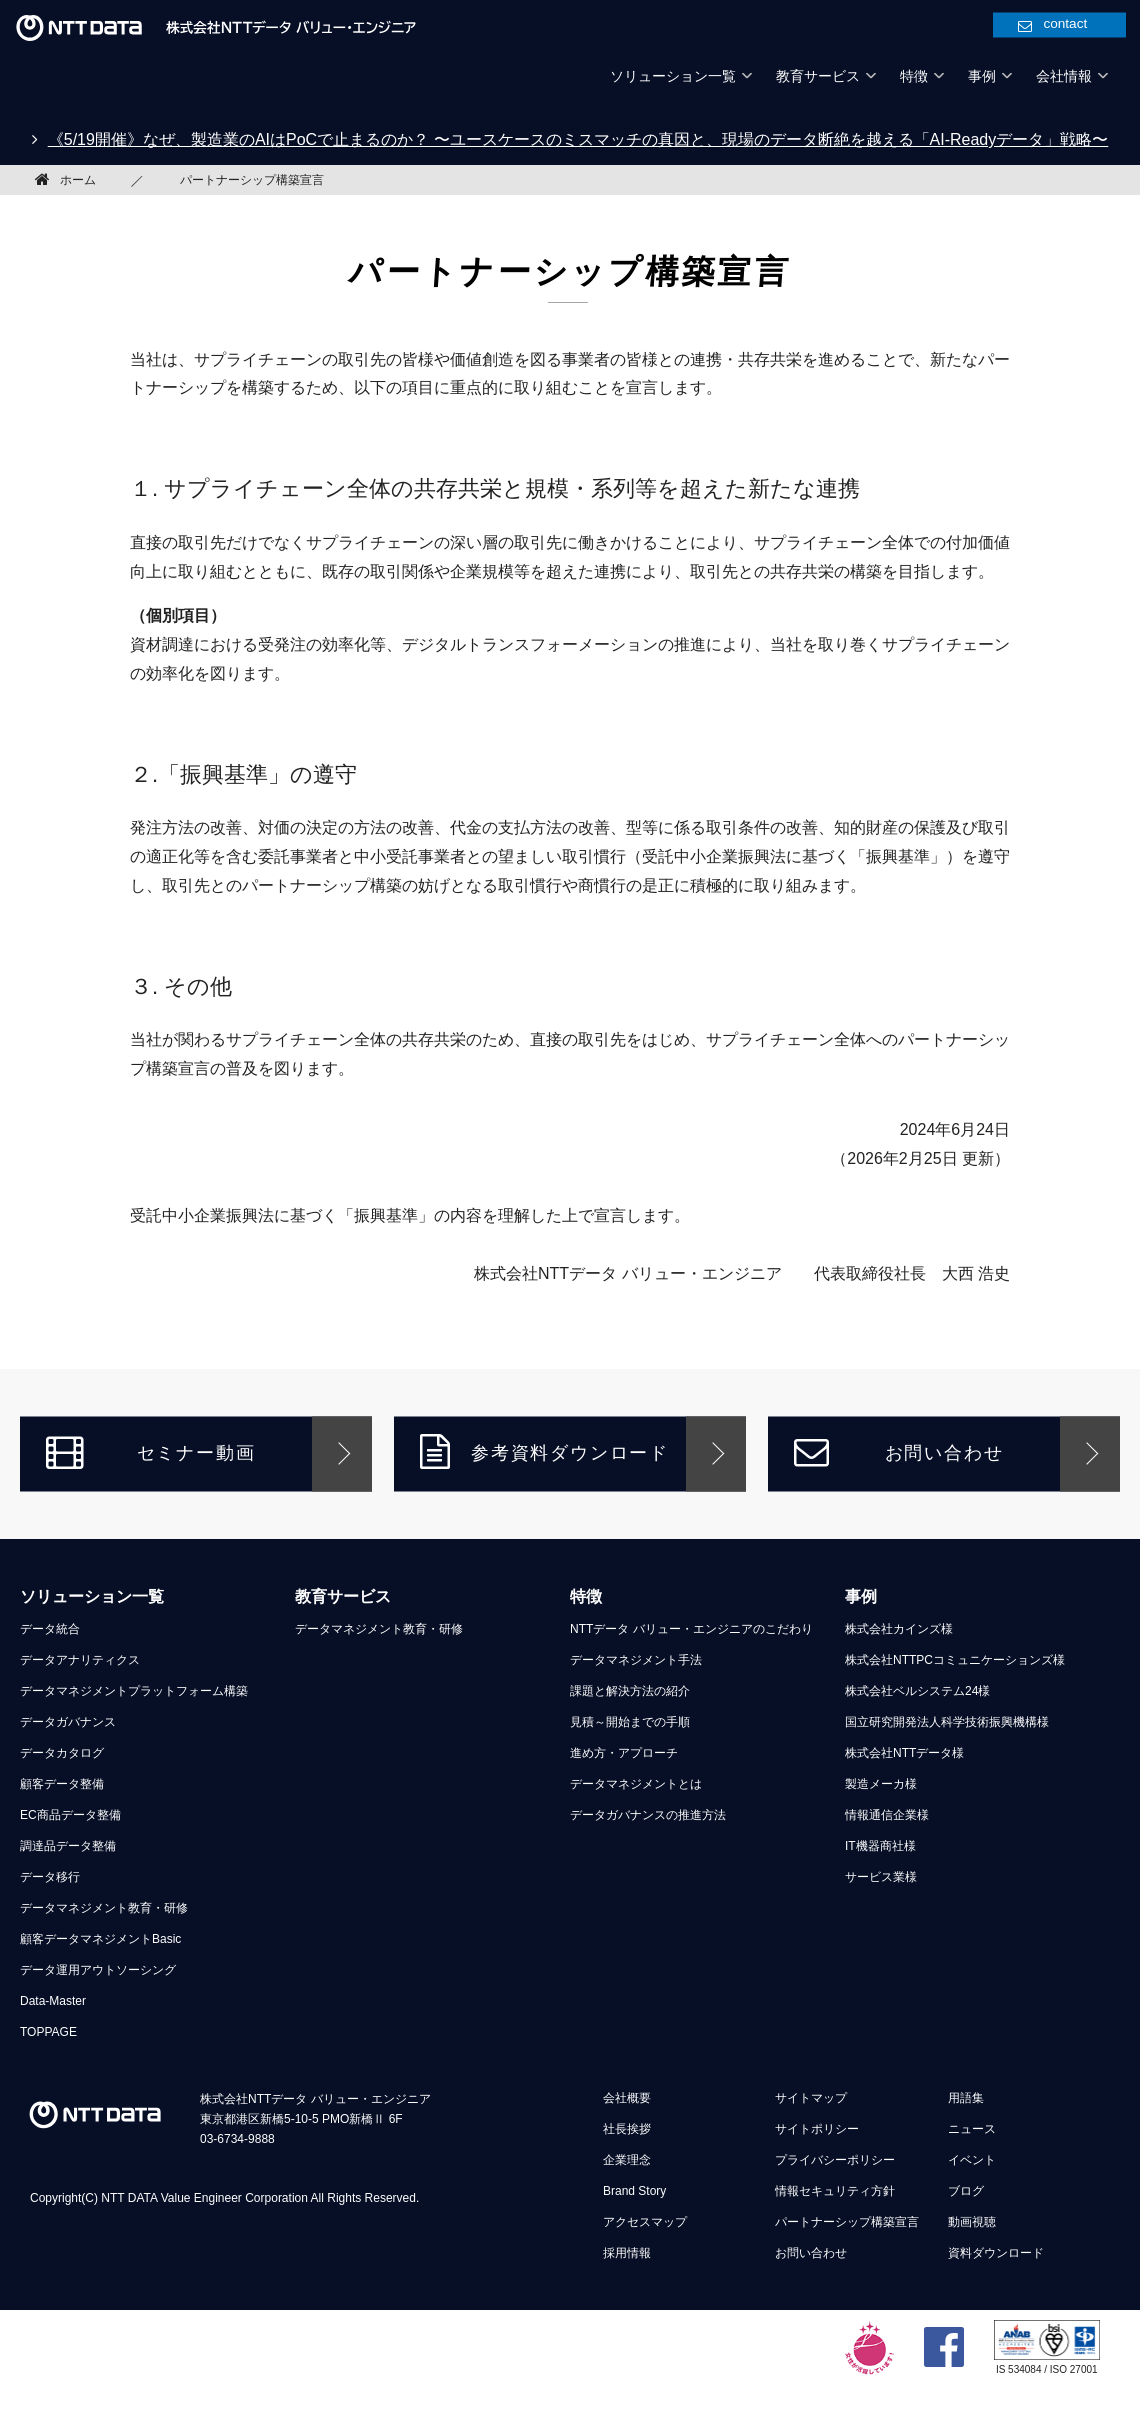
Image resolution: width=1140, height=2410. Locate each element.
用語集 (966, 2098)
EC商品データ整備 (70, 1815)
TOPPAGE (48, 2032)
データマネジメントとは (636, 1784)
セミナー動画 (150, 1451)
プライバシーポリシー (835, 2160)
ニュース (972, 2129)
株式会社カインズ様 (899, 1629)
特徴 (586, 1596)
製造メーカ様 (881, 1784)
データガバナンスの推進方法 (648, 1815)
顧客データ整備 (62, 1784)
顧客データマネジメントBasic (100, 1939)
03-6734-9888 (237, 2139)
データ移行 (50, 1877)
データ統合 (50, 1629)
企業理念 (627, 2160)
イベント (972, 2160)
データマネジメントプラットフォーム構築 (134, 1691)
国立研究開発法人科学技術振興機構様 (947, 1722)
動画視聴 (972, 2222)
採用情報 (627, 2253)
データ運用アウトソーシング (98, 1970)
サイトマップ (811, 2098)
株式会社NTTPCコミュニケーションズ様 (955, 1660)
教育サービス (343, 1596)
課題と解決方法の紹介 (630, 1691)
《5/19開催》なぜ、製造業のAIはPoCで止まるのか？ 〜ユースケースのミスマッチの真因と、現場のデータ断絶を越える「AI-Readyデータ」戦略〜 (578, 139)
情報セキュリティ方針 (835, 2191)
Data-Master (53, 2001)
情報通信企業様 (887, 1815)
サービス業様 (881, 1877)
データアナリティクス (80, 1660)
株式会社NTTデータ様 (904, 1753)
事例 (861, 1596)
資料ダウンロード (996, 2253)
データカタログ (62, 1753)
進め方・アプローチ (624, 1753)
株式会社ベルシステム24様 (917, 1691)
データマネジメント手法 (636, 1660)
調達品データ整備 (68, 1846)
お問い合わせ (898, 1451)
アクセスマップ (645, 2222)
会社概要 (627, 2098)
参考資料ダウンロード (544, 1451)
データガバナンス (68, 1722)
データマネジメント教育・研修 (104, 1908)
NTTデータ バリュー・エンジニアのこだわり (691, 1629)
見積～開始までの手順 (630, 1722)
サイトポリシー (817, 2129)
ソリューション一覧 (92, 1596)
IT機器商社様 (880, 1846)
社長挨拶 (627, 2129)
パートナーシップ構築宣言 (847, 2222)
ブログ (966, 2191)
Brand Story (634, 2191)
